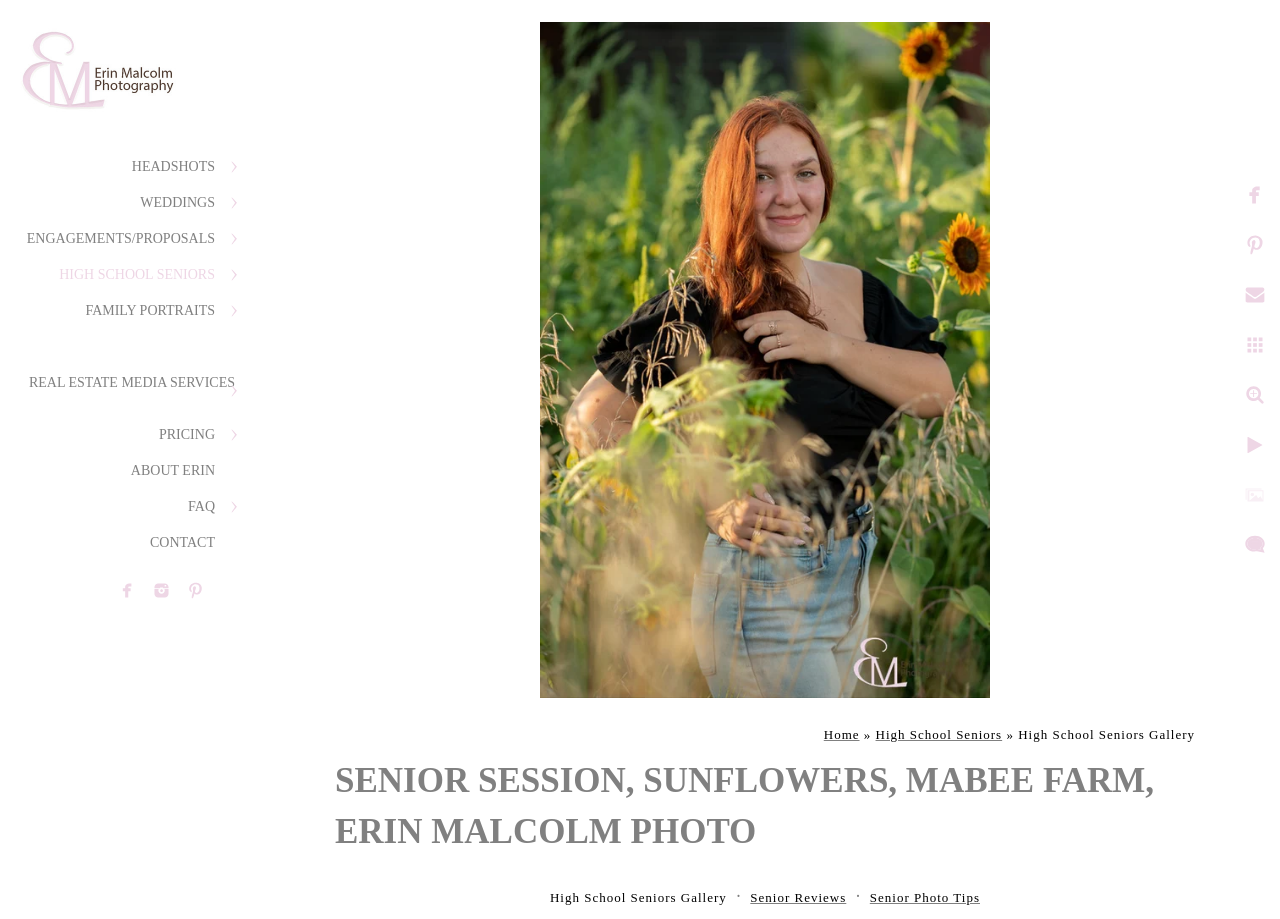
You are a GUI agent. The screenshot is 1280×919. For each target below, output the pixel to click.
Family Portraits (150, 310)
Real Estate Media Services (132, 382)
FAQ (201, 506)
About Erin (173, 470)
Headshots (173, 166)
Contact (182, 542)
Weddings (177, 202)
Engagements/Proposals (121, 238)
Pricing (187, 434)
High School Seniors (137, 274)
